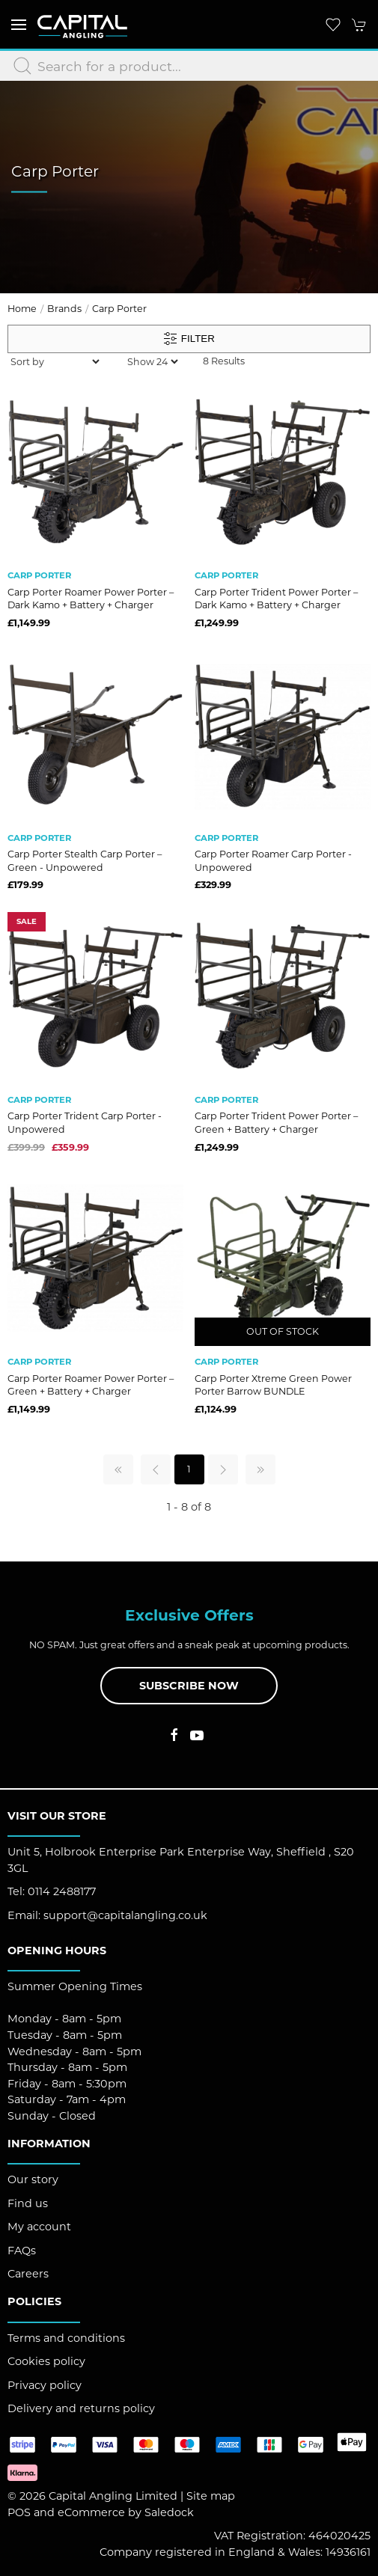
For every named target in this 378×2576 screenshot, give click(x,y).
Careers (28, 2273)
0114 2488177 (62, 1891)
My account (39, 2226)
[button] (18, 24)
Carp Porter (119, 308)
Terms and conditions (66, 2338)
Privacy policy (44, 2385)
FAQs (21, 2250)
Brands (64, 308)
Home (22, 308)
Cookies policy (46, 2361)
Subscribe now (189, 1685)
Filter (189, 338)
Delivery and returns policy (81, 2408)
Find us (27, 2203)
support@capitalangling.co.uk (125, 1915)
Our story (32, 2179)
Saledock (169, 2512)
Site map (210, 2496)
